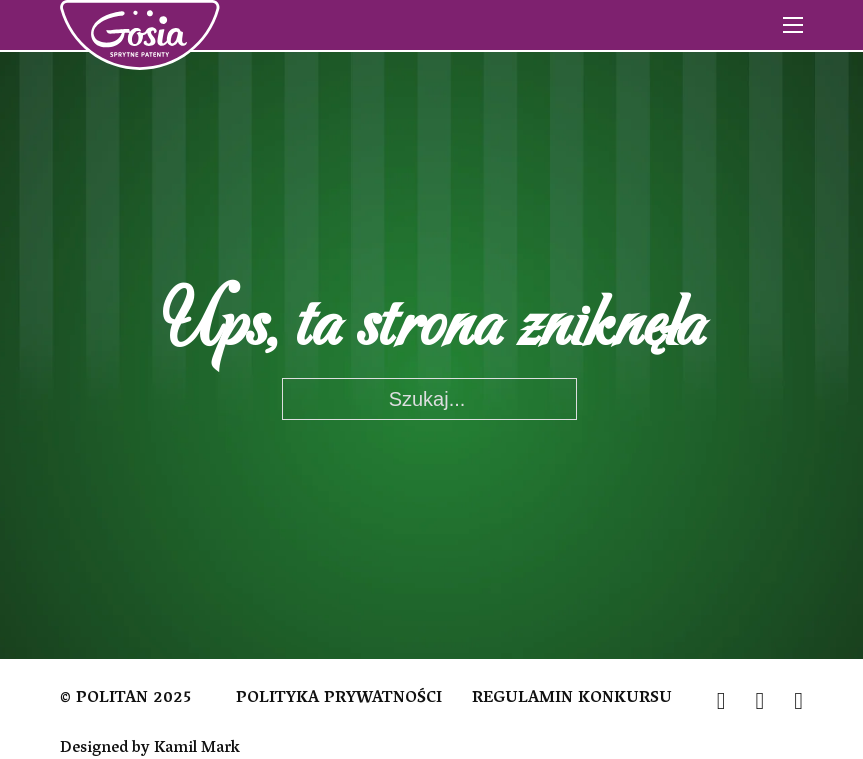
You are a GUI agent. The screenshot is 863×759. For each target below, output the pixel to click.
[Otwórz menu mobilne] (793, 25)
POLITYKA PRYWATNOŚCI (339, 700)
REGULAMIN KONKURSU (572, 700)
